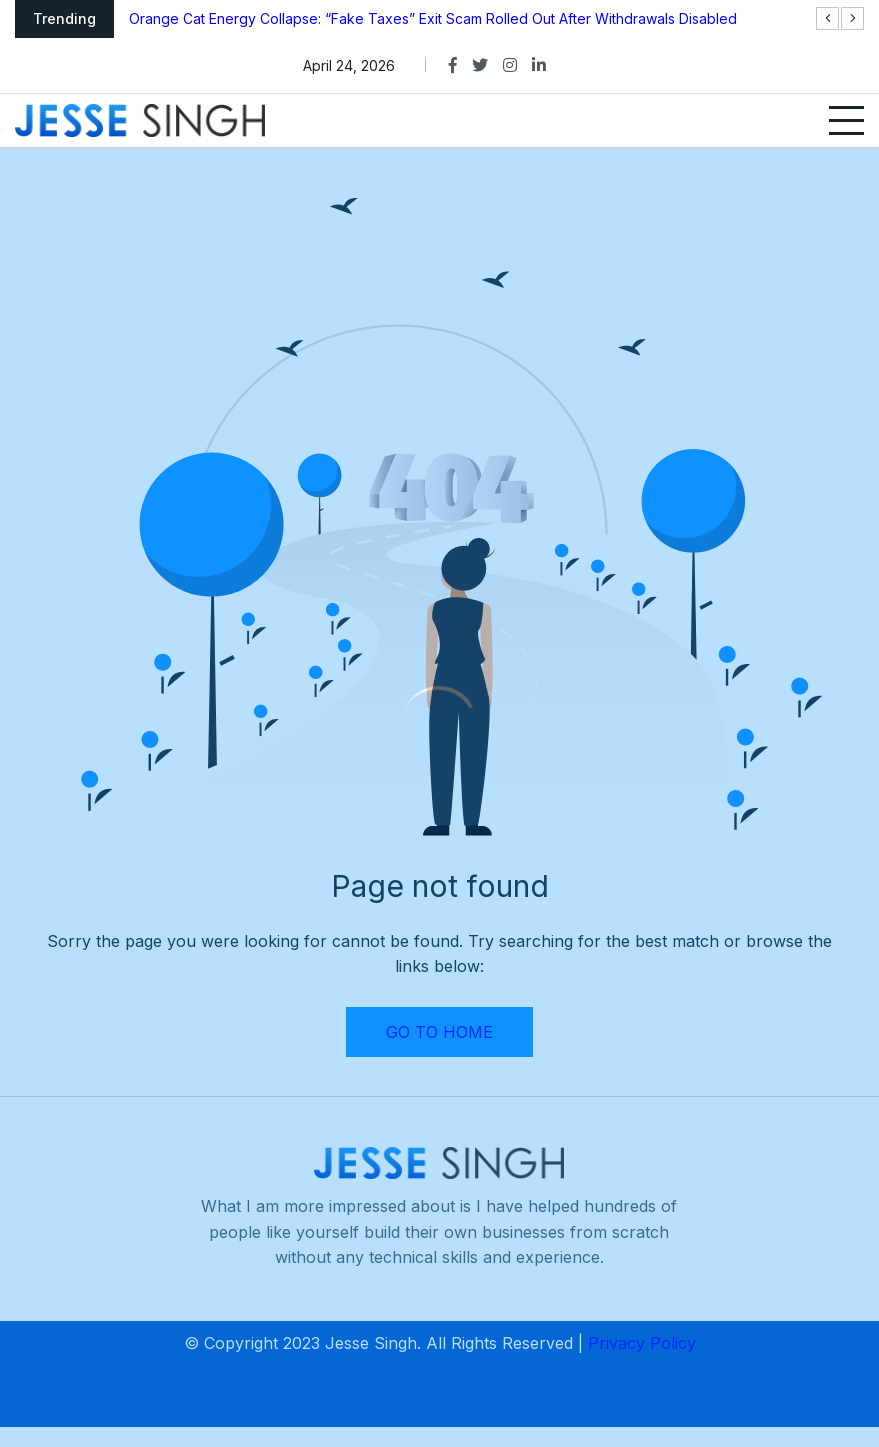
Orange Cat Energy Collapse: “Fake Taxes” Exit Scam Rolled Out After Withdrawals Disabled (433, 18)
